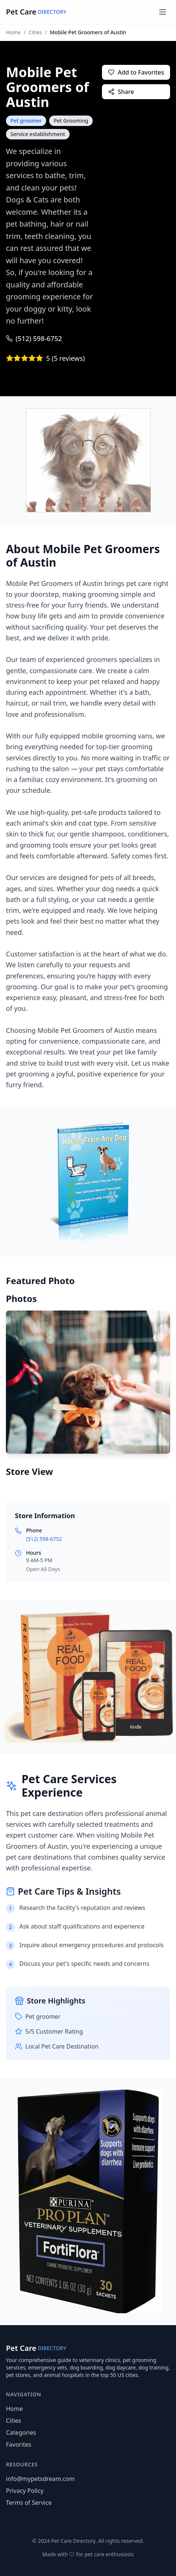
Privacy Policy (25, 2491)
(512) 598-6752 (34, 338)
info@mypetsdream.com (40, 2479)
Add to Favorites (136, 72)
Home (13, 32)
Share (121, 92)
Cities (35, 32)
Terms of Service (29, 2502)
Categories (21, 2432)
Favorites (18, 2444)
